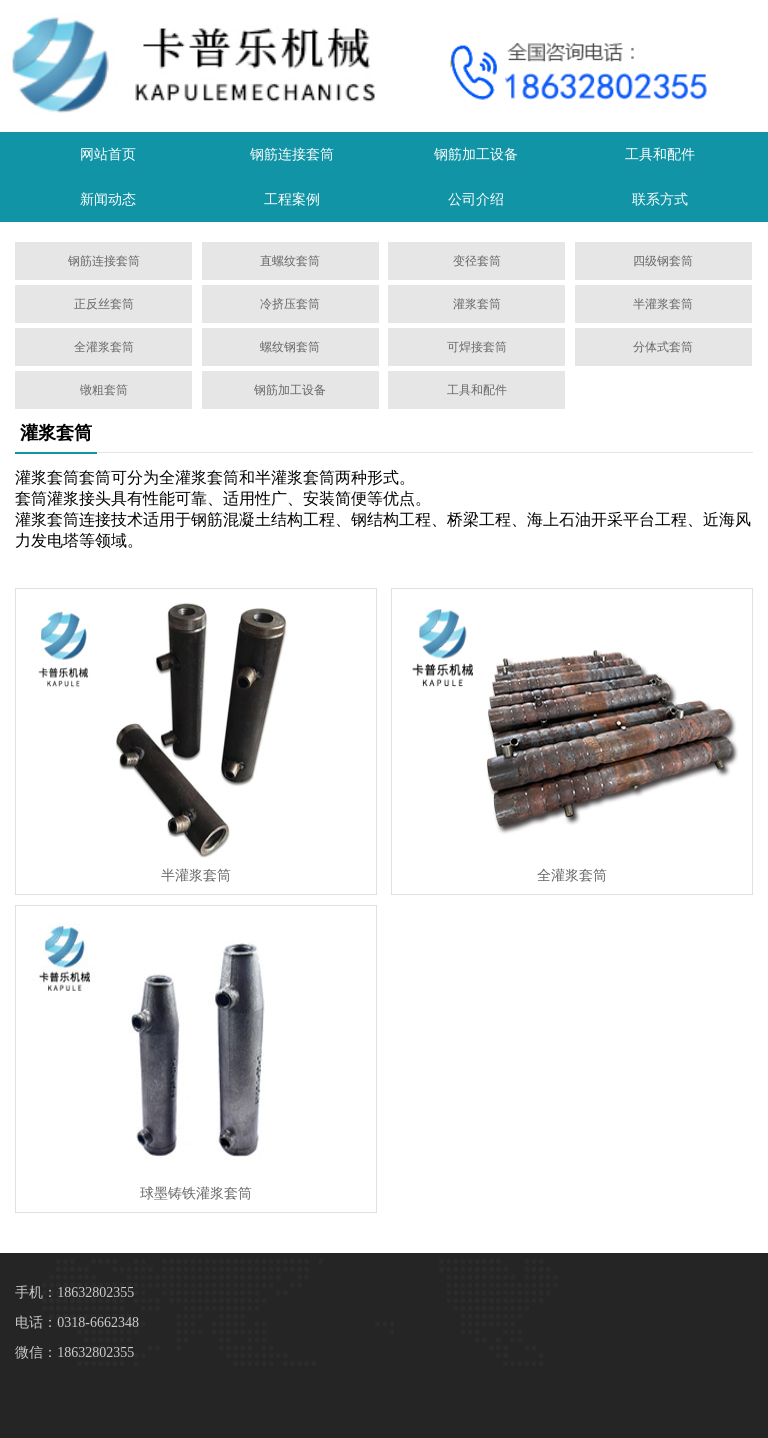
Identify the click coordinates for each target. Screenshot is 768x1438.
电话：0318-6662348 (77, 1322)
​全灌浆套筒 (572, 875)
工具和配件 (660, 154)
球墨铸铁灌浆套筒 (196, 1193)
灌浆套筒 (477, 304)
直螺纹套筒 (290, 261)
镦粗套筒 (104, 390)
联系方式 (660, 199)
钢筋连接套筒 (292, 154)
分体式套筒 (663, 347)
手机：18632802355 (74, 1292)
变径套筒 (477, 261)
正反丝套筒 (104, 304)
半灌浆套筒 (663, 304)
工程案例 (292, 199)
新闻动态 (108, 199)
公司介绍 (476, 199)
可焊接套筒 (477, 347)
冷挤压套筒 (290, 304)
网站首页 (108, 154)
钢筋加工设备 (476, 154)
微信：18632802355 (74, 1352)
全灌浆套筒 (104, 347)
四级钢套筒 (663, 261)
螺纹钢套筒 (290, 347)
